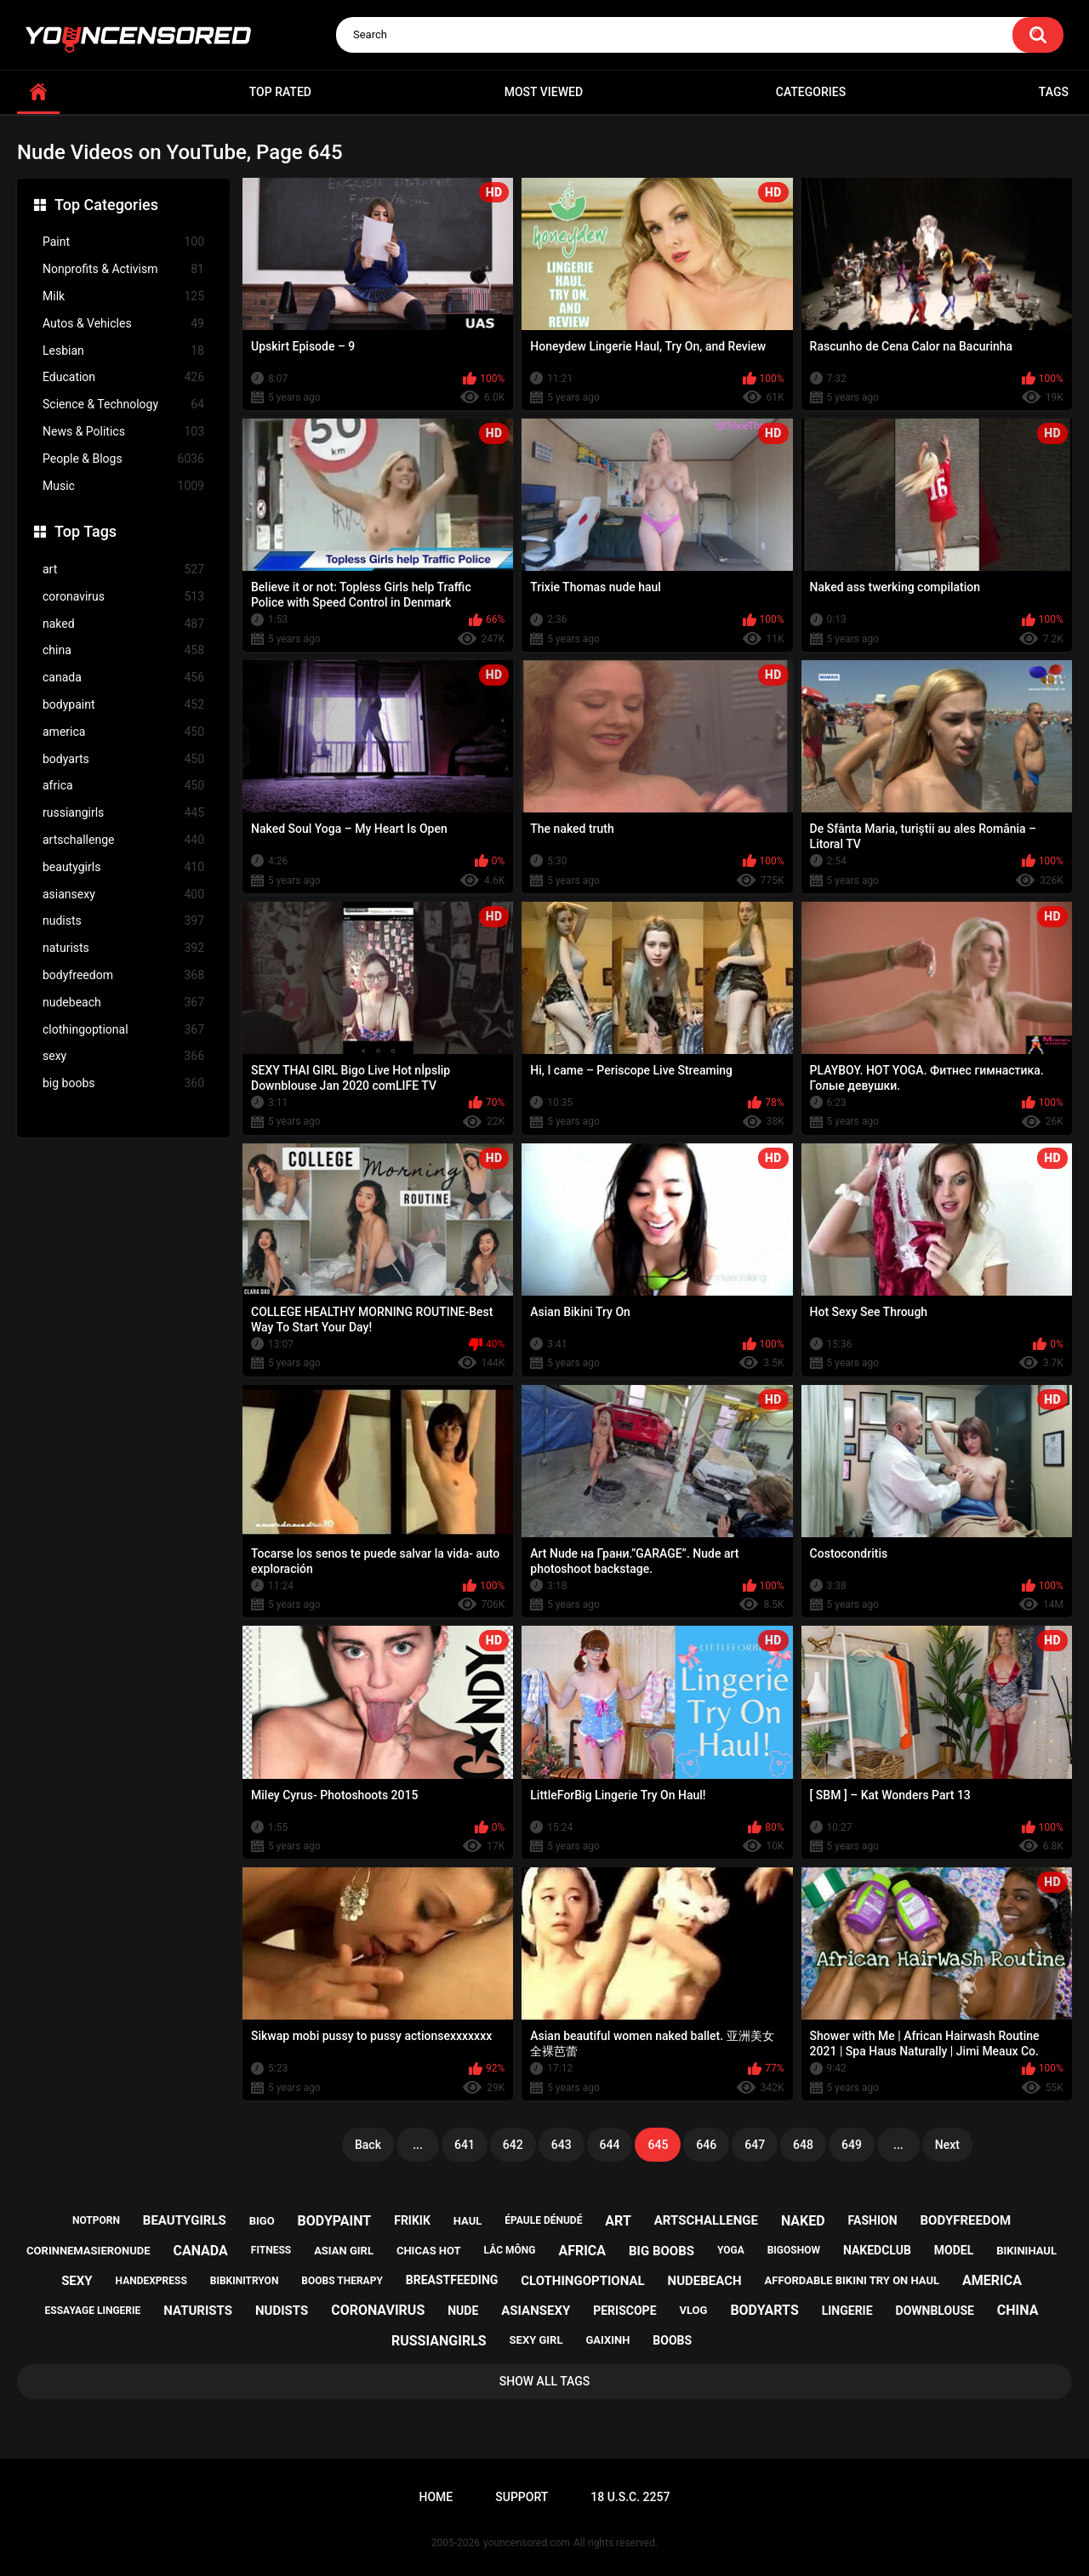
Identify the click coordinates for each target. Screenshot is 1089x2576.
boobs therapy (342, 2281)
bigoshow (793, 2250)
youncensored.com (526, 2543)
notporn (96, 2220)
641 (464, 2144)
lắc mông (510, 2250)
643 (561, 2144)
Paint (123, 242)
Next (947, 2144)
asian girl (343, 2250)
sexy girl (536, 2340)
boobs (672, 2340)
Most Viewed (544, 92)
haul (467, 2220)
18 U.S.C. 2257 (630, 2497)
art (123, 569)
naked (123, 624)
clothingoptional (123, 1030)
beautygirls (123, 867)
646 (706, 2144)
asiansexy (123, 894)
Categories (811, 92)
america (123, 732)
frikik (412, 2220)
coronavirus (123, 597)
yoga (730, 2250)
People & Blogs (123, 459)
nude (463, 2310)
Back (368, 2144)
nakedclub (877, 2250)
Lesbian (123, 351)
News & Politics (123, 432)
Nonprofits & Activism (123, 269)
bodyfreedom (123, 975)
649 (851, 2144)
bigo (262, 2220)
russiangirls (123, 813)
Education (123, 377)
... (418, 2144)
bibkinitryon (244, 2281)
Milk (123, 296)
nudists (123, 921)
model (953, 2250)
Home (436, 2497)
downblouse (935, 2310)
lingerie (847, 2310)
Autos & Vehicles (123, 323)
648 (803, 2144)
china (123, 650)
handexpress (151, 2281)
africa (123, 785)
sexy (123, 1056)
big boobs (123, 1083)
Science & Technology (123, 404)
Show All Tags (544, 2381)
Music (123, 486)
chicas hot (428, 2250)
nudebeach (123, 1002)
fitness (271, 2250)
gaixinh (607, 2340)
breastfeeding (452, 2280)
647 (754, 2144)
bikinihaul (1026, 2250)
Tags (1054, 92)
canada (123, 677)
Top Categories (106, 205)
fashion (873, 2220)
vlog (693, 2310)
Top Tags (85, 531)
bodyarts (123, 759)
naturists (123, 948)
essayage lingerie (93, 2311)
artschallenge (123, 840)
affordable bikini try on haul (852, 2280)
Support (521, 2497)
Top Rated (280, 92)
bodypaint (123, 705)
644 (610, 2144)
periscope (624, 2310)
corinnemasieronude (88, 2250)
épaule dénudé (543, 2220)
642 (513, 2144)
